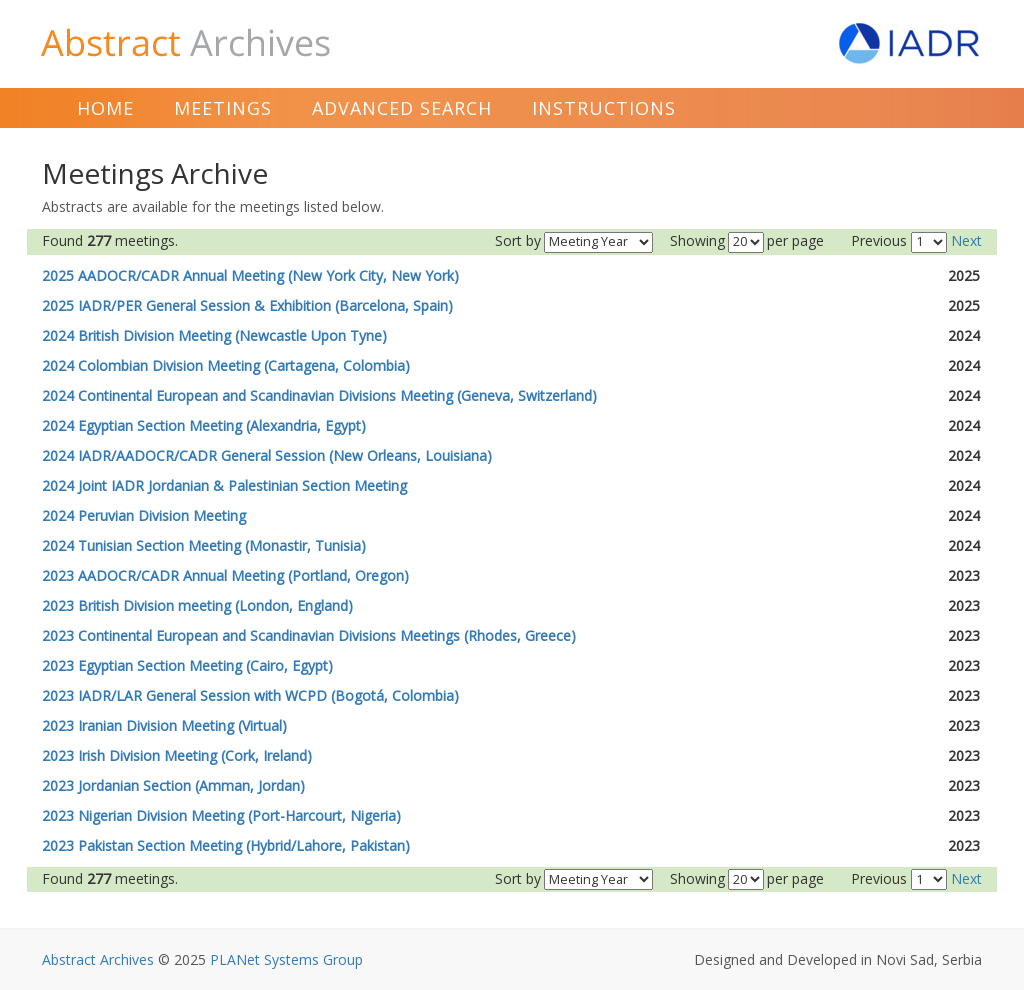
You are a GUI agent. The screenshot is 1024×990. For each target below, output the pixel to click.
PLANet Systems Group (286, 959)
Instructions (604, 108)
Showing (697, 240)
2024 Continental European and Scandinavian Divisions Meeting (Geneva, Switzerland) (319, 395)
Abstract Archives (98, 959)
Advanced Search (402, 108)
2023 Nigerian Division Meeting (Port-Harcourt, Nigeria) (221, 815)
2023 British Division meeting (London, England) (197, 605)
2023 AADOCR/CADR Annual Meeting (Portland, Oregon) (225, 575)
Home (105, 108)
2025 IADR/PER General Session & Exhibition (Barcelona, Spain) (247, 305)
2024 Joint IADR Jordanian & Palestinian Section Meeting (224, 485)
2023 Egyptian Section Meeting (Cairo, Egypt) (187, 665)
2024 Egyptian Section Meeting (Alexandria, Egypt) (204, 425)
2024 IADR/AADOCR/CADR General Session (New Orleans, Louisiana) (267, 455)
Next (966, 240)
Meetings (223, 108)
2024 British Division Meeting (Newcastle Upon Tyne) (214, 335)
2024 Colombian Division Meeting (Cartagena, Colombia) (226, 365)
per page (795, 240)
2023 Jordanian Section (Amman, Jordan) (173, 785)
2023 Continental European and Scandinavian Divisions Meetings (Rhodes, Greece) (309, 635)
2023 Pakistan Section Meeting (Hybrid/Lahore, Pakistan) (226, 845)
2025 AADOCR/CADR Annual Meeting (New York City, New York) (250, 275)
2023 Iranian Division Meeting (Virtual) (164, 725)
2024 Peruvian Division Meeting (144, 515)
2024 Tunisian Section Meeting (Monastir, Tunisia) (204, 545)
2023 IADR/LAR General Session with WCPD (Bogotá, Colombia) (250, 695)
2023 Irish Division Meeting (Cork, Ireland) (177, 755)
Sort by (518, 240)
